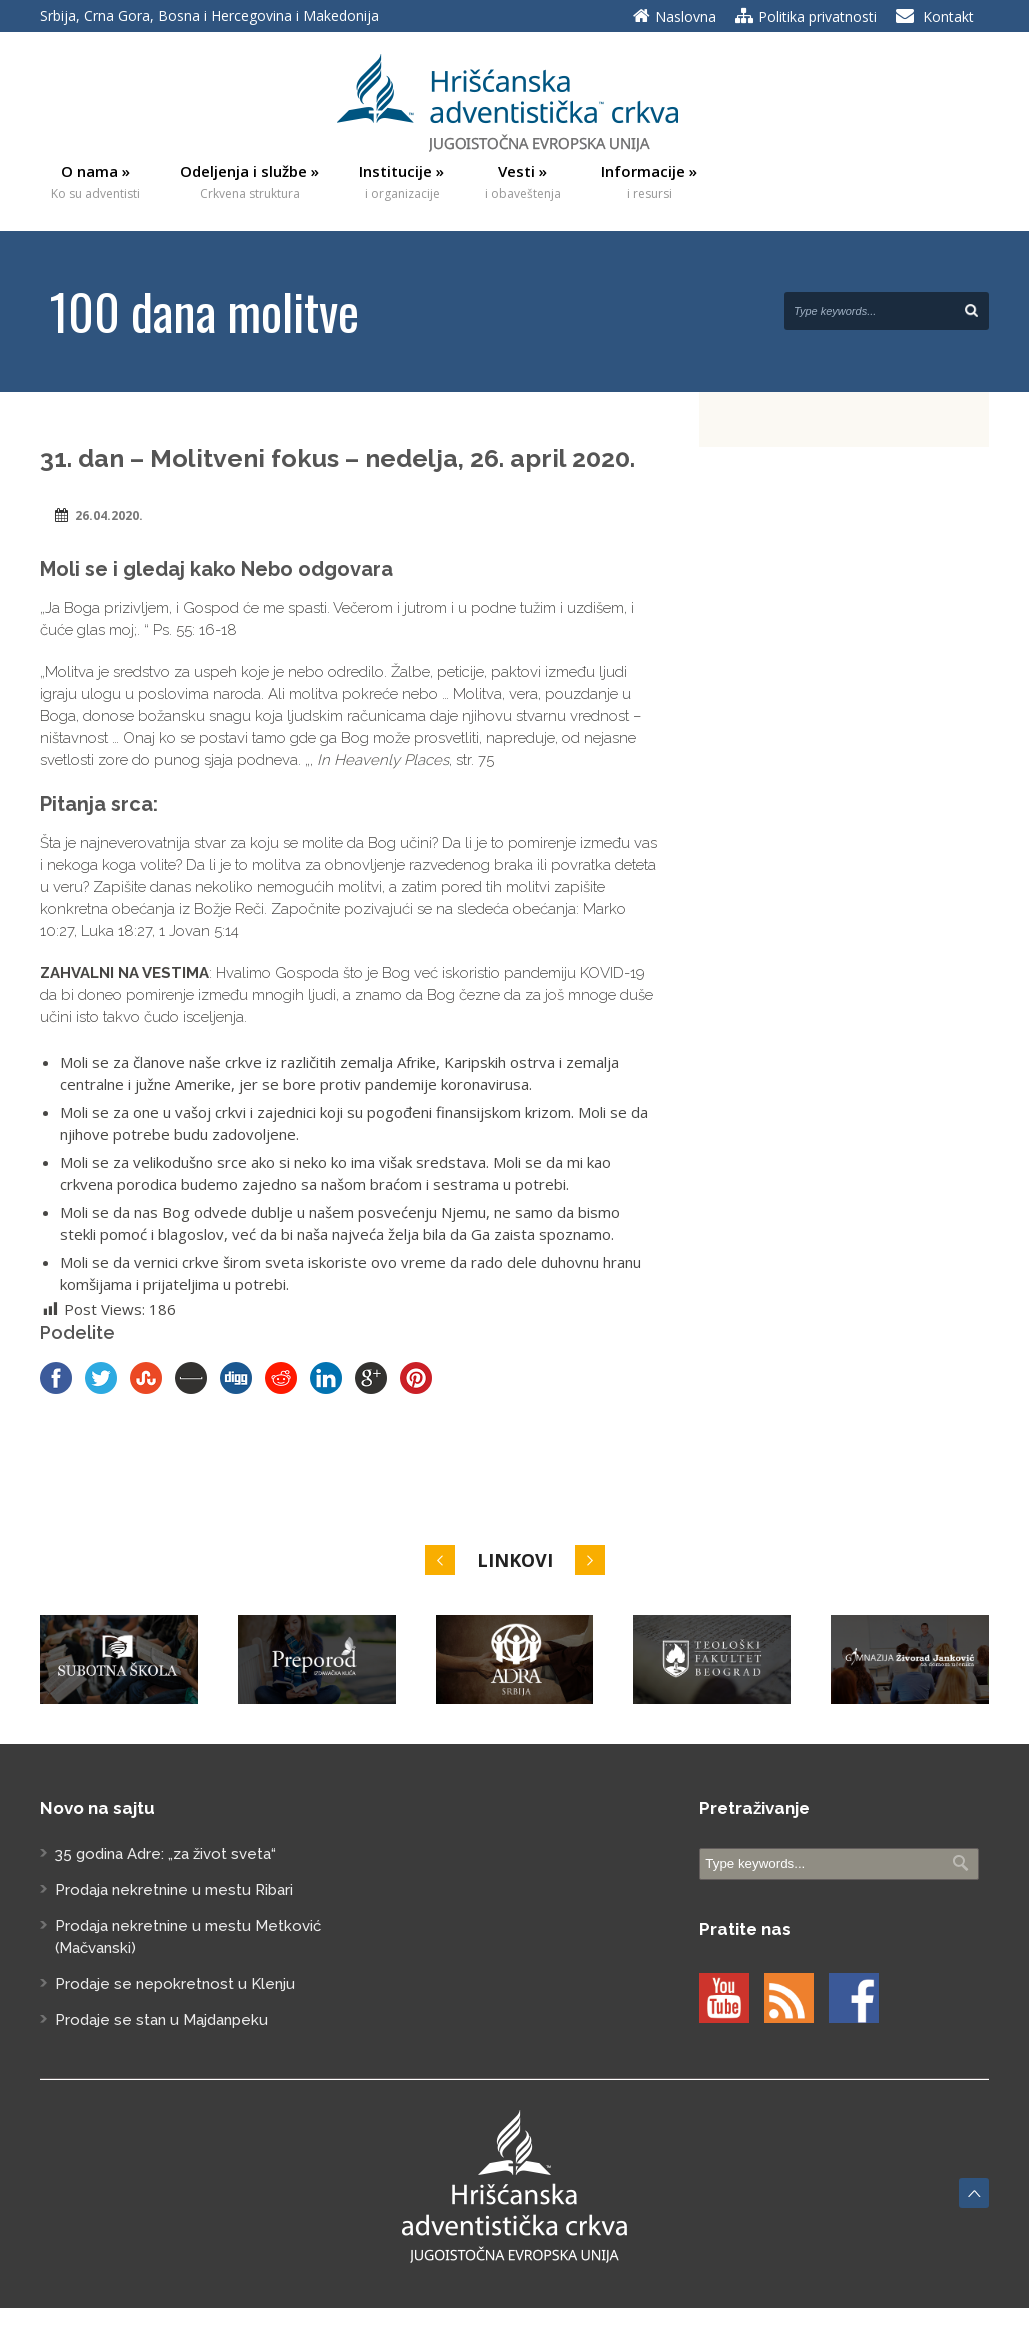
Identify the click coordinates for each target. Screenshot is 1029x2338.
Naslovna (685, 16)
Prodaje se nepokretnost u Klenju (175, 1984)
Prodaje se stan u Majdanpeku (161, 2020)
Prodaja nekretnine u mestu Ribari (174, 1890)
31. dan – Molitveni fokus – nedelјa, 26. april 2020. (337, 458)
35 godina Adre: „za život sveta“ (165, 1854)
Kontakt (948, 16)
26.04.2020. (109, 515)
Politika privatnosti (817, 16)
